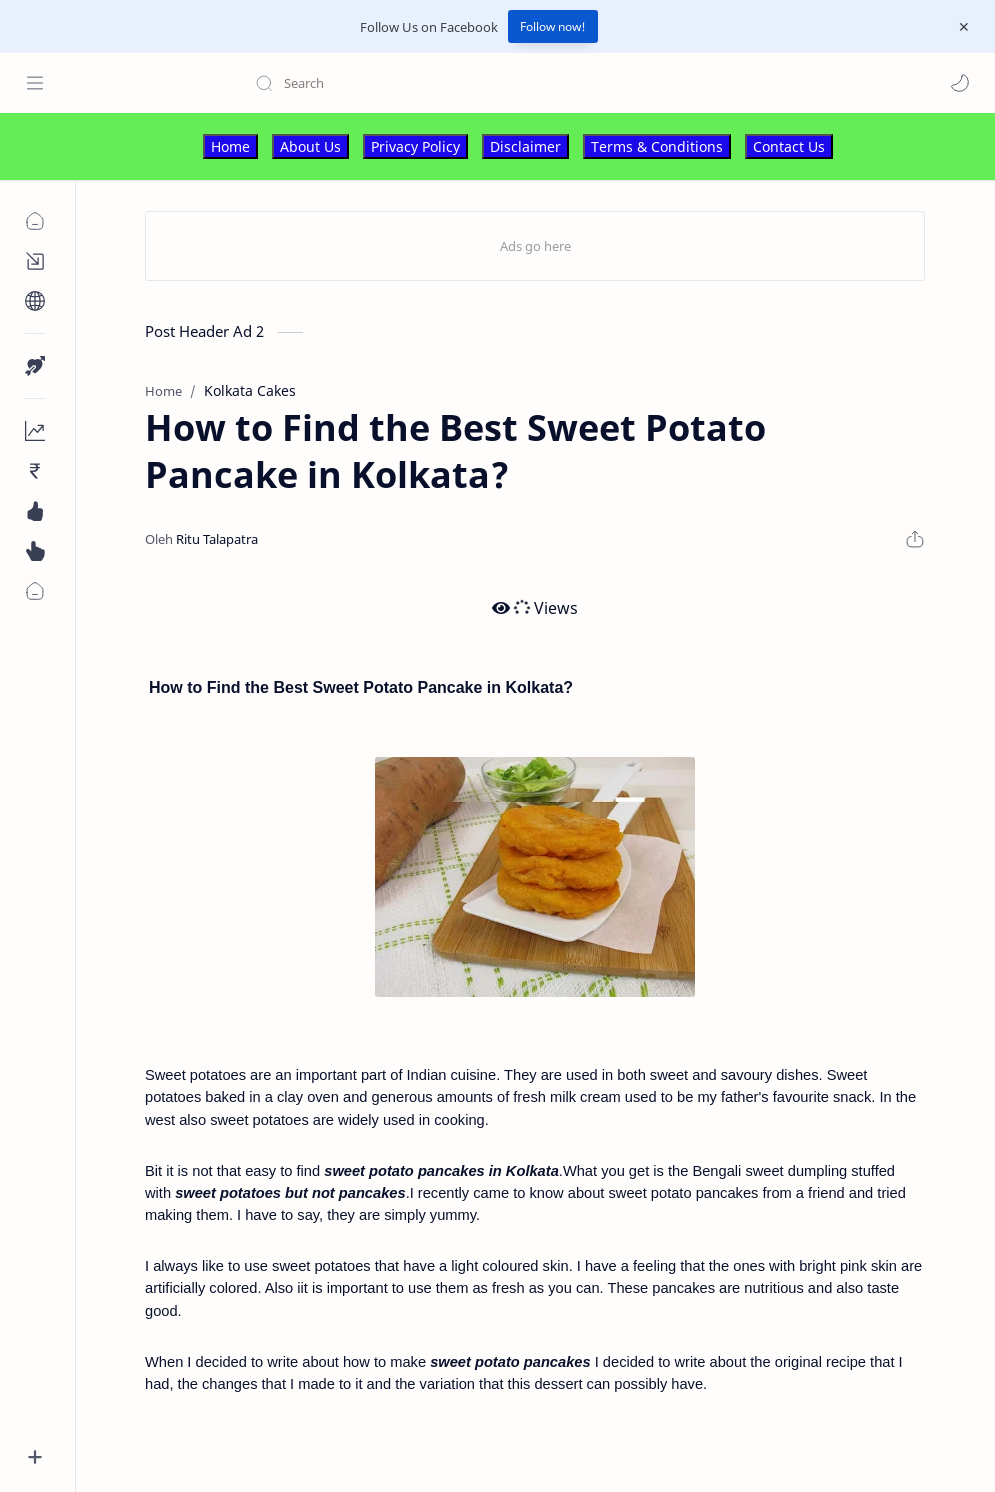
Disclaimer (525, 146)
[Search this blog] (415, 83)
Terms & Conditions (657, 146)
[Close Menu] (964, 27)
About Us (310, 146)
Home (230, 146)
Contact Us (789, 146)
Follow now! (553, 26)
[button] (960, 83)
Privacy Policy (415, 146)
